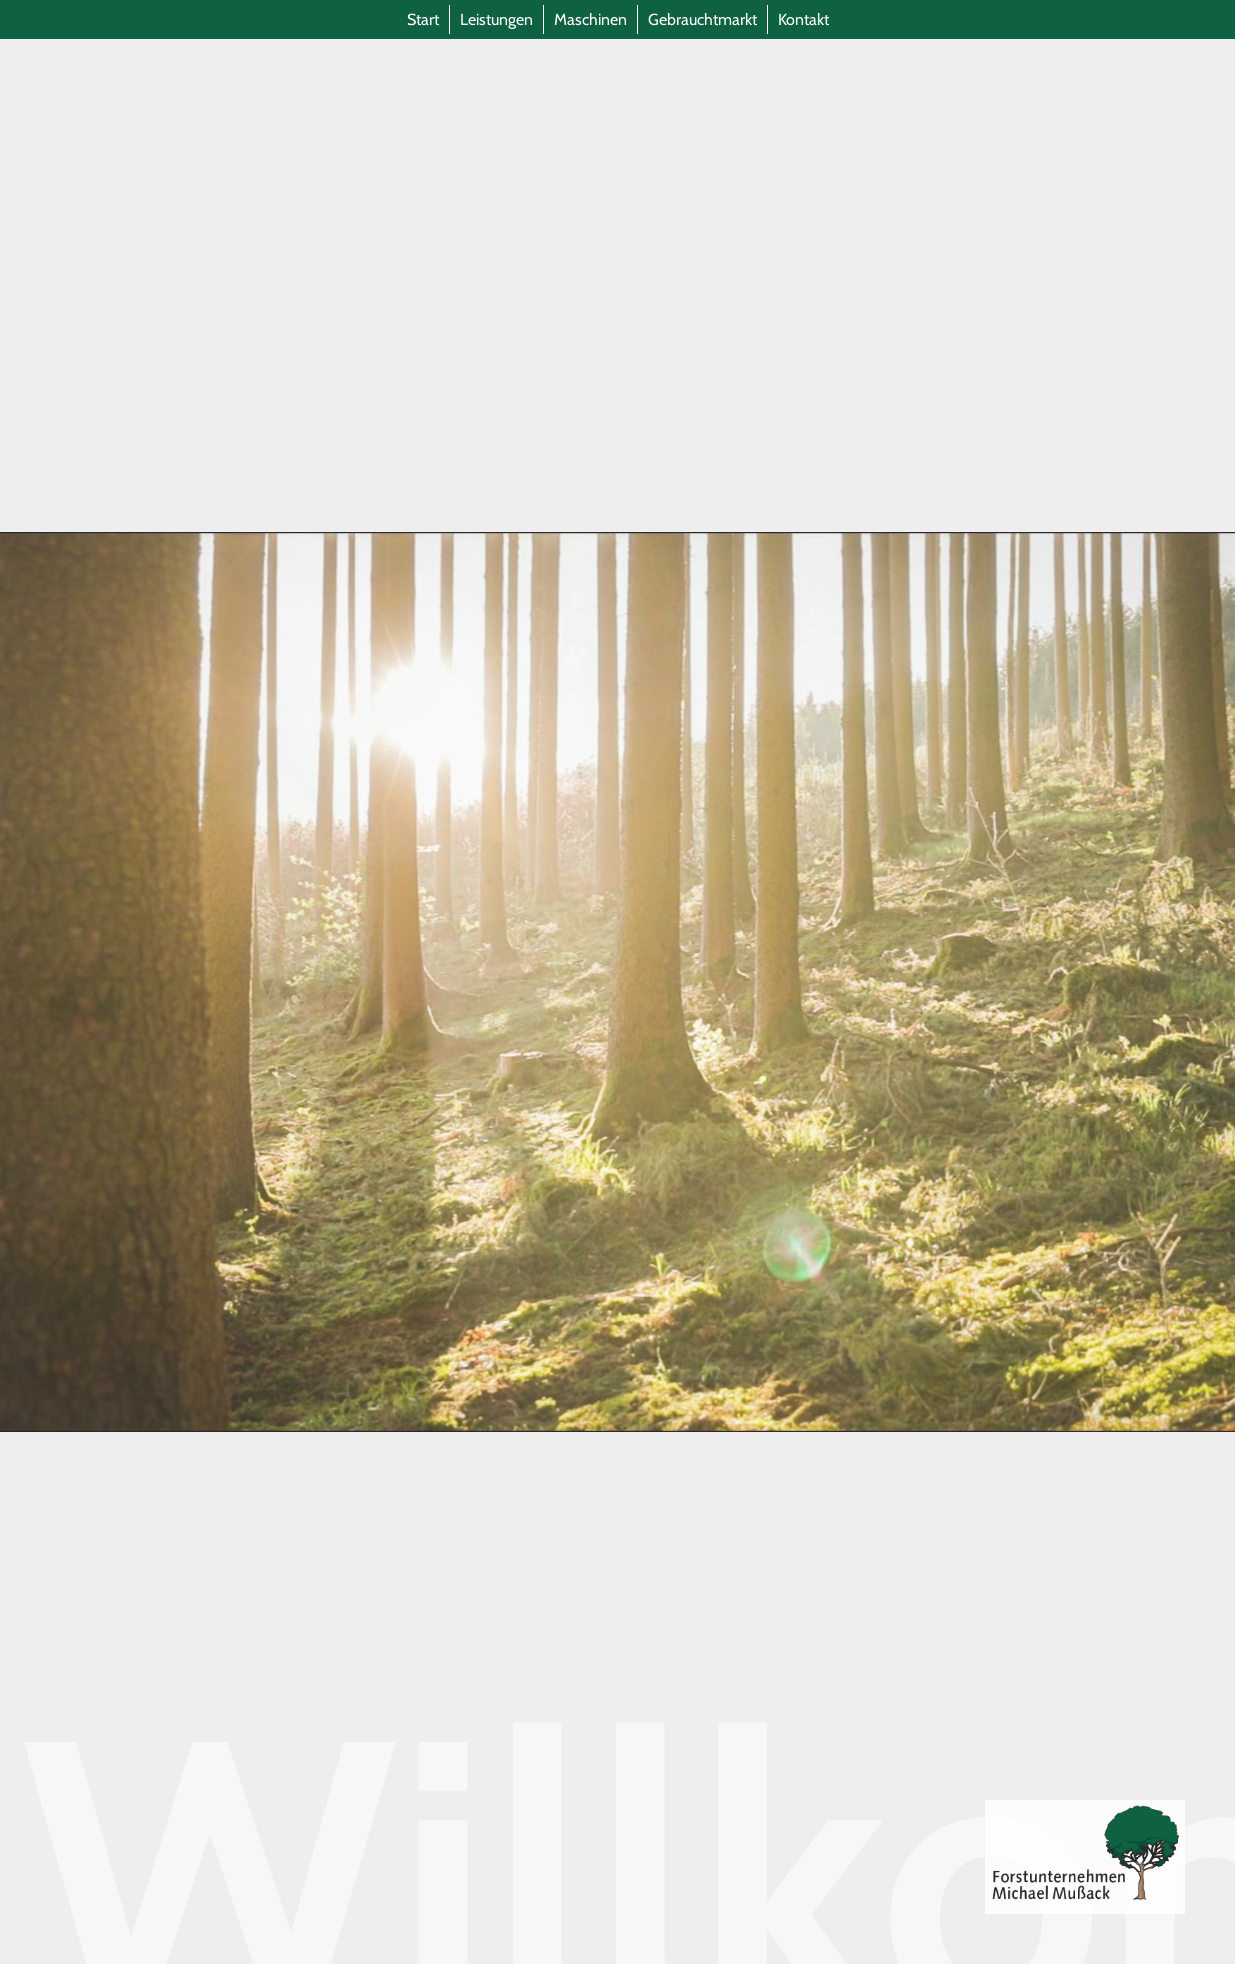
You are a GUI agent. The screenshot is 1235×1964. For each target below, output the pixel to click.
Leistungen (496, 19)
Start (423, 19)
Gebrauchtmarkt (702, 19)
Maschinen (590, 19)
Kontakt (803, 19)
